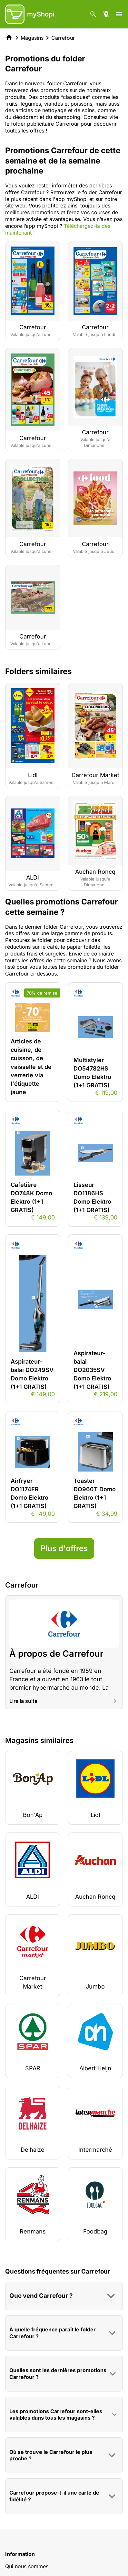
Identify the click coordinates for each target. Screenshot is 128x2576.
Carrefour (63, 38)
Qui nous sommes (26, 2566)
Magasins (32, 38)
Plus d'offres (64, 1548)
